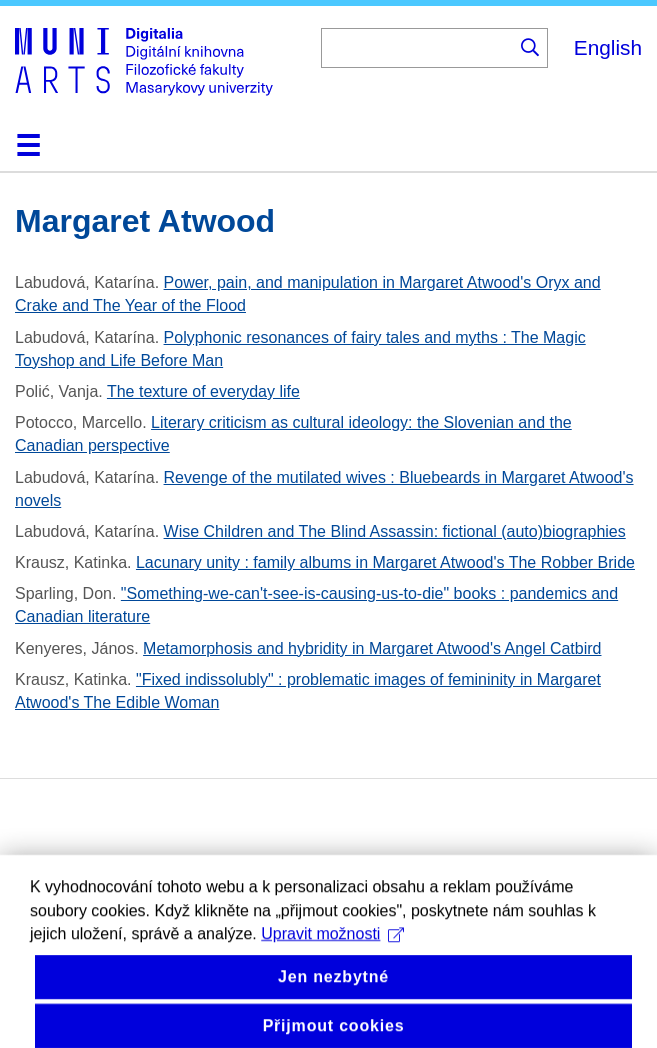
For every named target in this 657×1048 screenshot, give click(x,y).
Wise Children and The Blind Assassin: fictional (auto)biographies (395, 531)
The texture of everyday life (203, 391)
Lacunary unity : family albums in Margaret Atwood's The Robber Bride (385, 562)
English (608, 47)
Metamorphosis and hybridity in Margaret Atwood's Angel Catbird (372, 648)
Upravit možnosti (332, 950)
